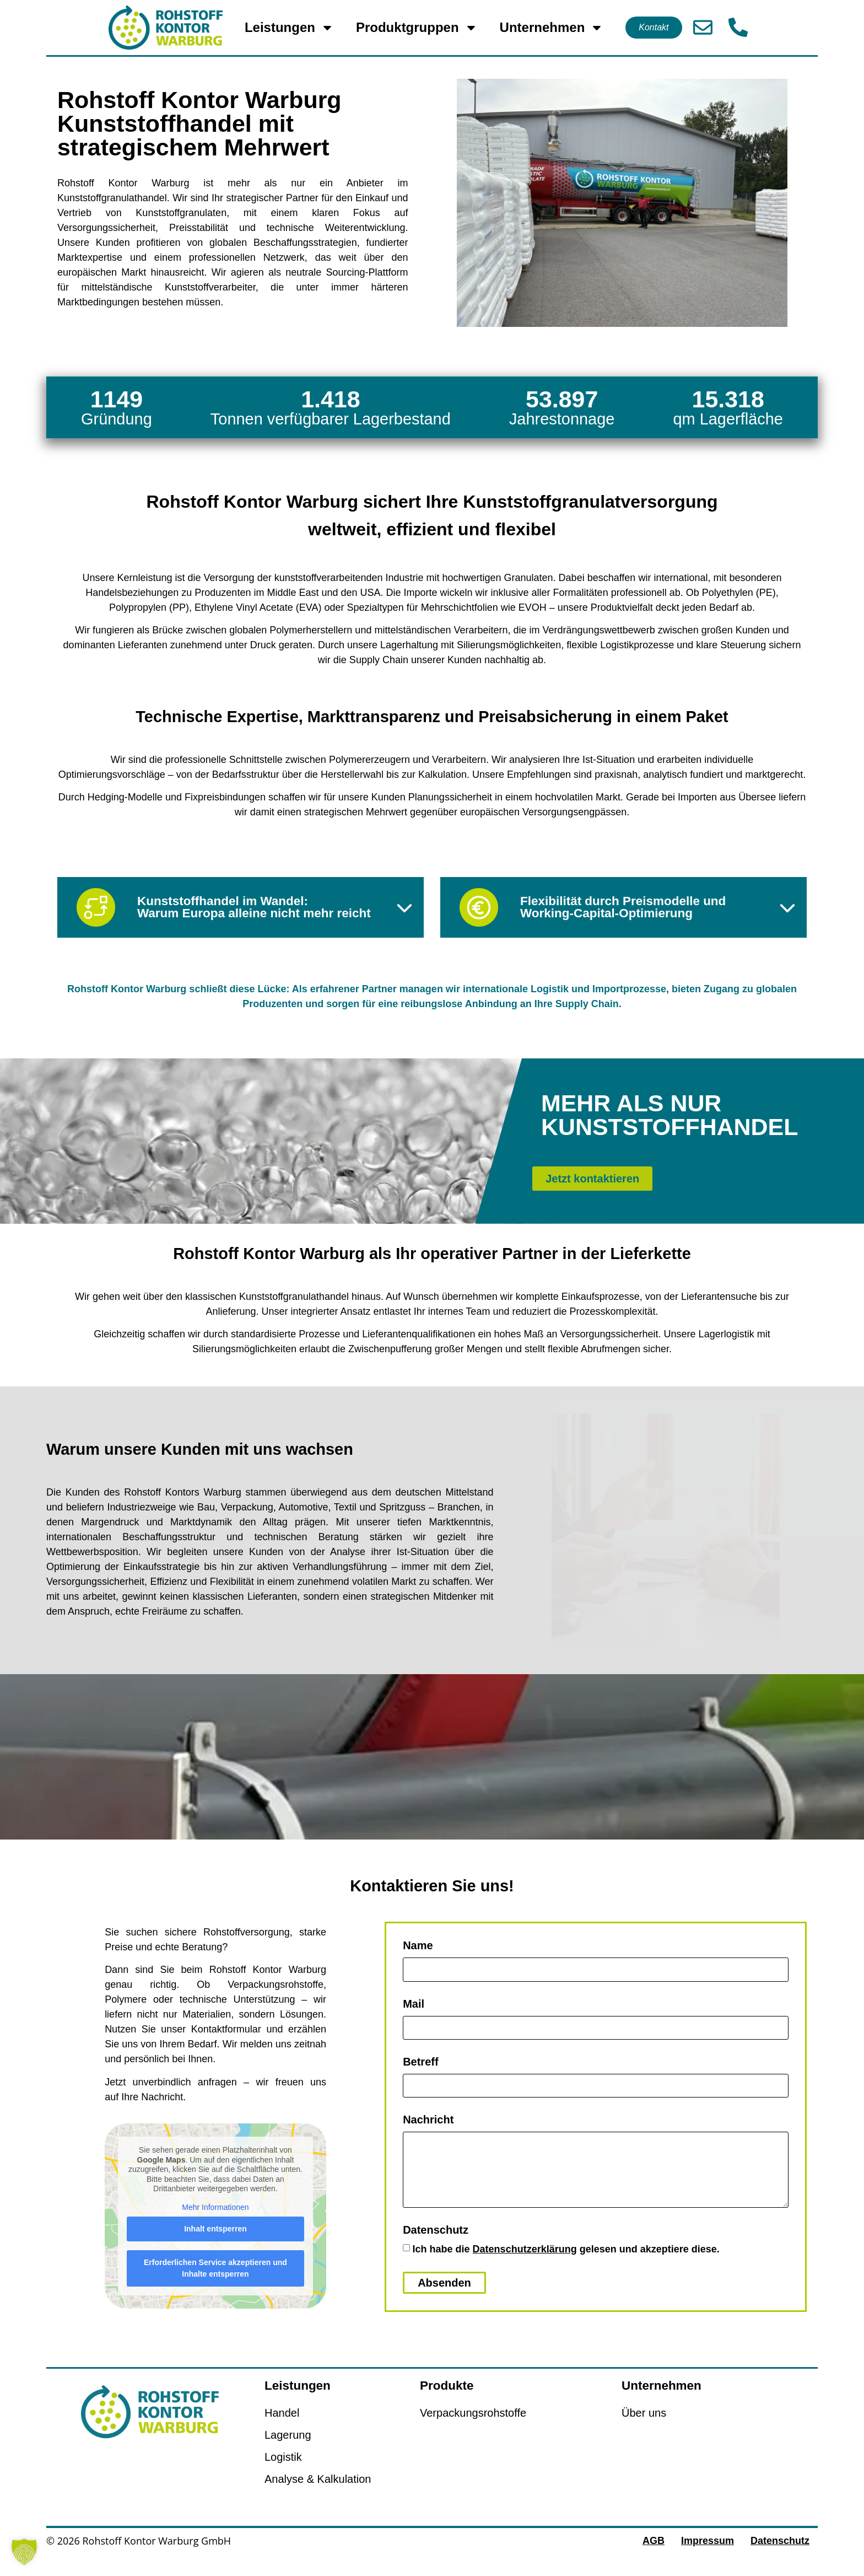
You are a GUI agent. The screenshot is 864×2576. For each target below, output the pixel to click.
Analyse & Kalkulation (317, 2495)
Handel (281, 2429)
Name (418, 1962)
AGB (653, 2557)
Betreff (420, 2078)
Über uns (644, 2429)
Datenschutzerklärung (525, 2265)
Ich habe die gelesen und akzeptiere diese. (566, 2265)
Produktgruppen (417, 27)
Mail (413, 2020)
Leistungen (289, 27)
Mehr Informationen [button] (215, 2223)
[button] (24, 2551)
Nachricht (428, 2136)
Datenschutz (435, 2246)
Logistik (283, 2473)
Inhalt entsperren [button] (215, 2245)
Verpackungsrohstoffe (473, 2429)
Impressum (707, 2557)
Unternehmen (552, 27)
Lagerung (287, 2451)
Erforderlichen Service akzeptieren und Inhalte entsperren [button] (215, 2284)
